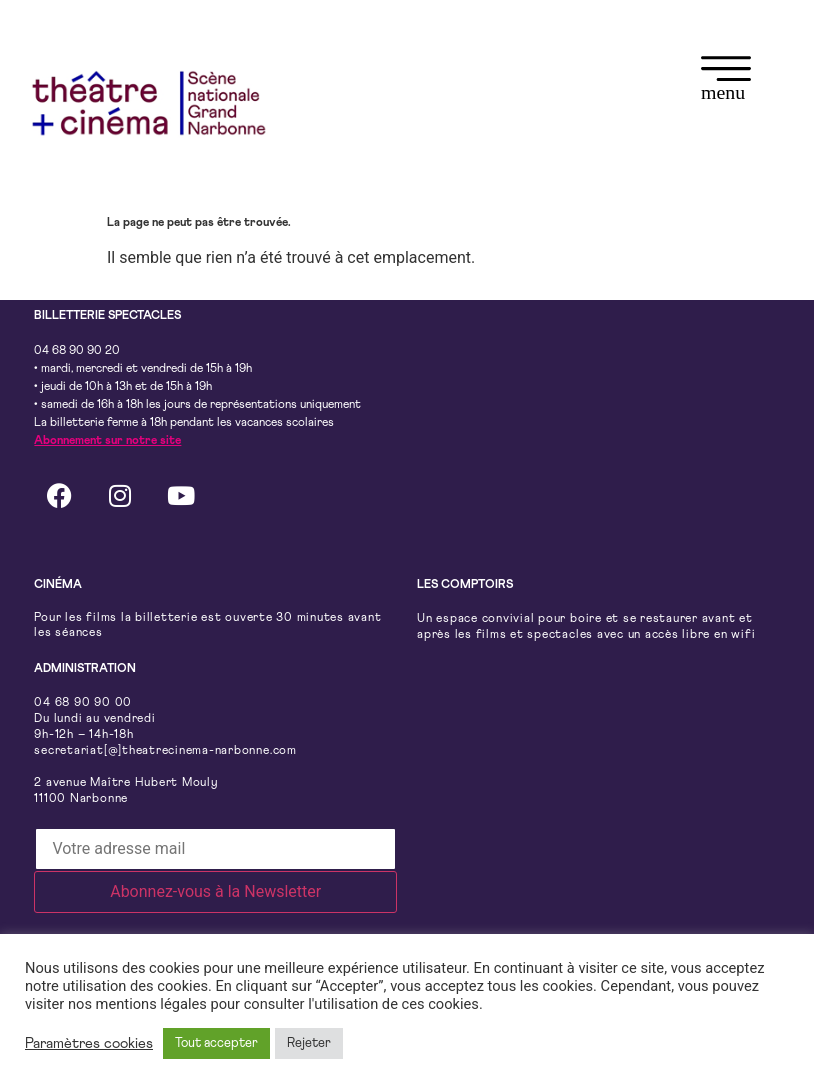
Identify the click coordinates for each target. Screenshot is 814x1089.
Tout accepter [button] (216, 1043)
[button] (725, 81)
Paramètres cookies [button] (89, 1043)
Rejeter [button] (309, 1043)
